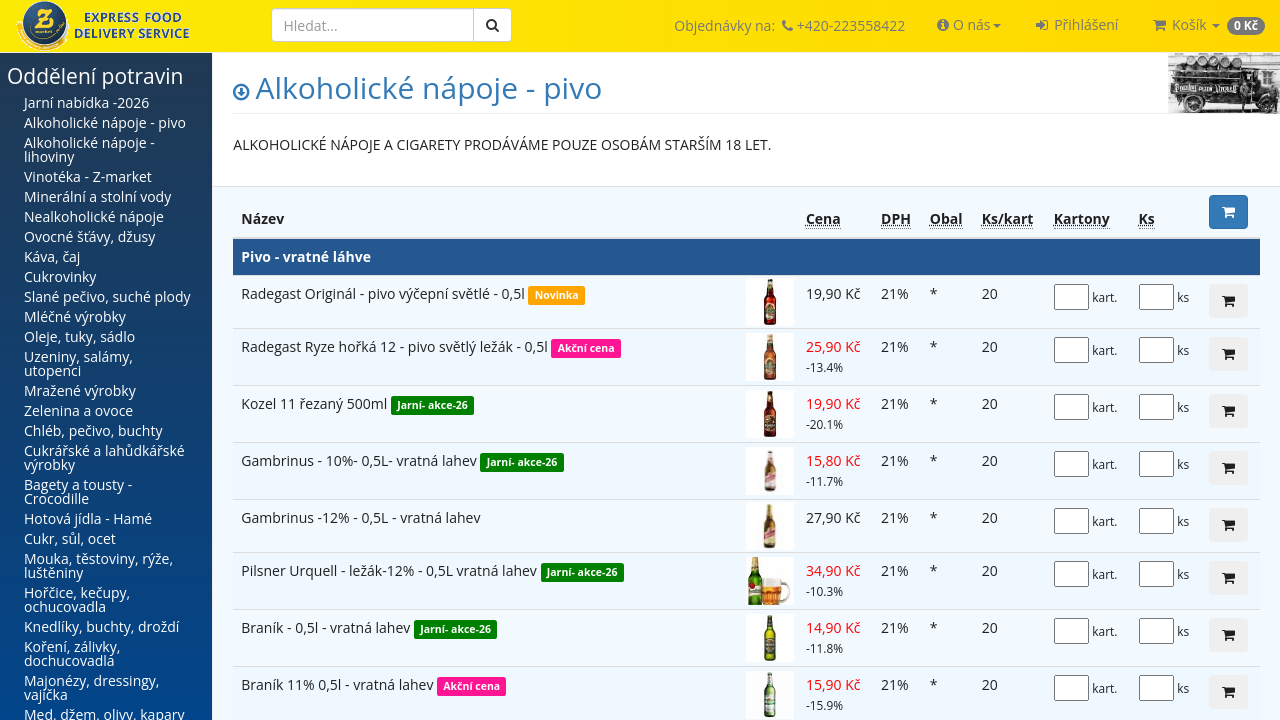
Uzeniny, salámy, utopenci (78, 363)
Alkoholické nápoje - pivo (105, 122)
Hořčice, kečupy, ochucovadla (77, 599)
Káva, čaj (52, 256)
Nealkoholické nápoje (94, 216)
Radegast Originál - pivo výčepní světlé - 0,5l (384, 293)
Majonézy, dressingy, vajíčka (91, 687)
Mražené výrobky (80, 390)
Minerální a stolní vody (97, 196)
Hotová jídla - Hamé (88, 518)
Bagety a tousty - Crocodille (78, 491)
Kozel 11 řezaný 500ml (316, 403)
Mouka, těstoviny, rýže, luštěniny (98, 565)
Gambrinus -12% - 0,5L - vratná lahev (360, 517)
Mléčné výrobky (75, 316)
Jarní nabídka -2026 (86, 102)
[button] (968, 25)
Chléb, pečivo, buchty (93, 430)
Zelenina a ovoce (78, 410)
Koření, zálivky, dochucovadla (72, 653)
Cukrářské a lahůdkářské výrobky (104, 457)
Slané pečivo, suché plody (107, 296)
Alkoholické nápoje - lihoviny (89, 149)
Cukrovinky (60, 276)
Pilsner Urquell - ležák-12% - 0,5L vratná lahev (390, 570)
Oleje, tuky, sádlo (79, 336)
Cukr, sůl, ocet (70, 538)
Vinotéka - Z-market (88, 176)
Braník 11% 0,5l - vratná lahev (339, 684)
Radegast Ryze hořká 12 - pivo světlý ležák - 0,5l (396, 346)
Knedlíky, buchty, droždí (101, 626)
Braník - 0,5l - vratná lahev (327, 627)
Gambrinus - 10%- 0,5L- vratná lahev (360, 460)
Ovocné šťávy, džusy (89, 236)
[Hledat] (372, 25)
